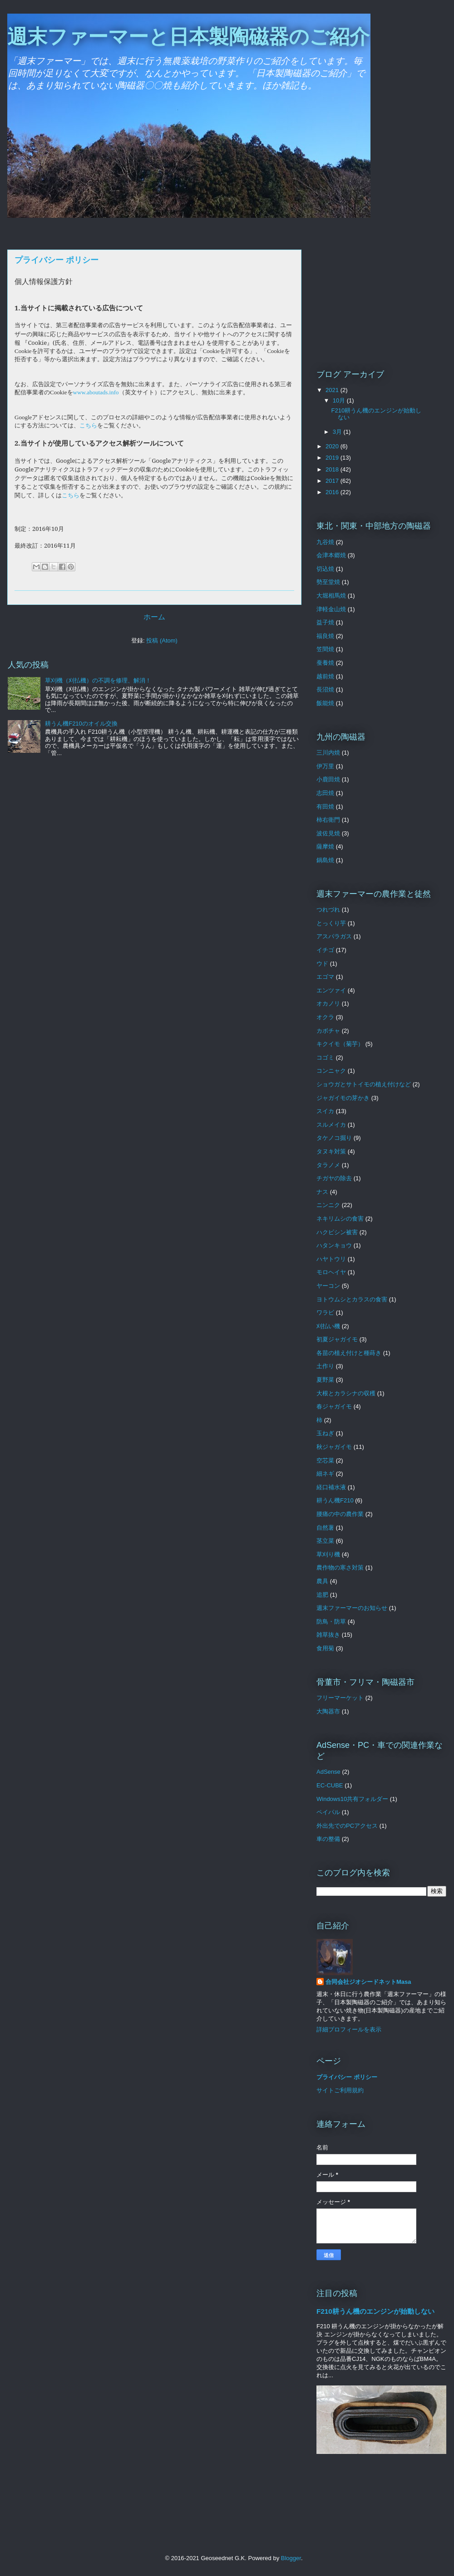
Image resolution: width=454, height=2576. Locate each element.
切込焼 (325, 568)
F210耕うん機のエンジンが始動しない (375, 2311)
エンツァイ (331, 990)
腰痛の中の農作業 (340, 1514)
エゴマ (325, 976)
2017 (333, 480)
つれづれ (328, 909)
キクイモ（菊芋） (340, 1043)
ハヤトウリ (331, 1259)
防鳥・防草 (331, 1621)
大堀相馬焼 (331, 595)
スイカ (325, 1111)
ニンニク (328, 1205)
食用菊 (325, 1648)
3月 (338, 431)
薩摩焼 (325, 846)
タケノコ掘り (334, 1137)
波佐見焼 (328, 833)
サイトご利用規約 (340, 2090)
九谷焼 (325, 542)
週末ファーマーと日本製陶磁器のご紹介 (188, 36)
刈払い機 (328, 1326)
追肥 (322, 1594)
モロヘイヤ (331, 1272)
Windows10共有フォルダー (352, 1799)
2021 (333, 390)
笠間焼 (325, 649)
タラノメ (328, 1165)
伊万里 (325, 766)
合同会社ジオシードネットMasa (368, 1981)
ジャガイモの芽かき (343, 1097)
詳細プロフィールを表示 (348, 2029)
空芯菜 (325, 1460)
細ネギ (325, 1473)
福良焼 (325, 636)
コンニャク (331, 1070)
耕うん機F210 (335, 1500)
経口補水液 (331, 1487)
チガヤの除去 (334, 1178)
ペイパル (328, 1812)
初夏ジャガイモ (337, 1339)
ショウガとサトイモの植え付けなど (363, 1084)
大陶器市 (328, 1711)
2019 (333, 457)
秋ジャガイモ (334, 1446)
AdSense (328, 1771)
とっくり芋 (331, 923)
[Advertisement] (381, 290)
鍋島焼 (325, 860)
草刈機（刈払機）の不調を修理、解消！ (98, 680)
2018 (333, 469)
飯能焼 (325, 703)
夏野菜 (325, 1379)
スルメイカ (331, 1124)
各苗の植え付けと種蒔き (348, 1352)
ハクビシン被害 (337, 1232)
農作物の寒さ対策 (340, 1567)
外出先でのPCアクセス (347, 1825)
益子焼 (325, 622)
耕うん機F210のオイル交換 (81, 723)
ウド (322, 963)
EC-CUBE (329, 1785)
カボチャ (328, 1030)
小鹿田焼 (328, 779)
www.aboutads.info (96, 392)
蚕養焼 (325, 662)
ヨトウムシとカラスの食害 (351, 1299)
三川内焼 (328, 752)
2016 (333, 492)
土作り (325, 1366)
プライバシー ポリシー (346, 2077)
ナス (322, 1191)
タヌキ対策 (331, 1151)
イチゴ (325, 950)
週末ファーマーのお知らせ (351, 1607)
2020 (333, 446)
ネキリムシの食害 (340, 1218)
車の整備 (328, 1838)
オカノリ (328, 1003)
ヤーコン (328, 1285)
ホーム (154, 617)
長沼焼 (325, 689)
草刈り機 (328, 1554)
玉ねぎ (325, 1433)
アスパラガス (334, 936)
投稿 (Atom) (162, 640)
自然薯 (325, 1527)
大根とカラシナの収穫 (345, 1393)
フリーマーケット (340, 1697)
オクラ (325, 1017)
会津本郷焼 (331, 555)
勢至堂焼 (328, 582)
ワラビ (325, 1312)
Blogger (291, 2558)
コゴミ (325, 1057)
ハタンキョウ (334, 1245)
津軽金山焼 (331, 609)
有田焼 (325, 806)
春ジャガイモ (334, 1406)
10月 (340, 400)
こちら (88, 425)
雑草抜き (328, 1634)
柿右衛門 (328, 819)
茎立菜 (325, 1540)
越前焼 (325, 676)
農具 (322, 1581)
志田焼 (325, 793)
